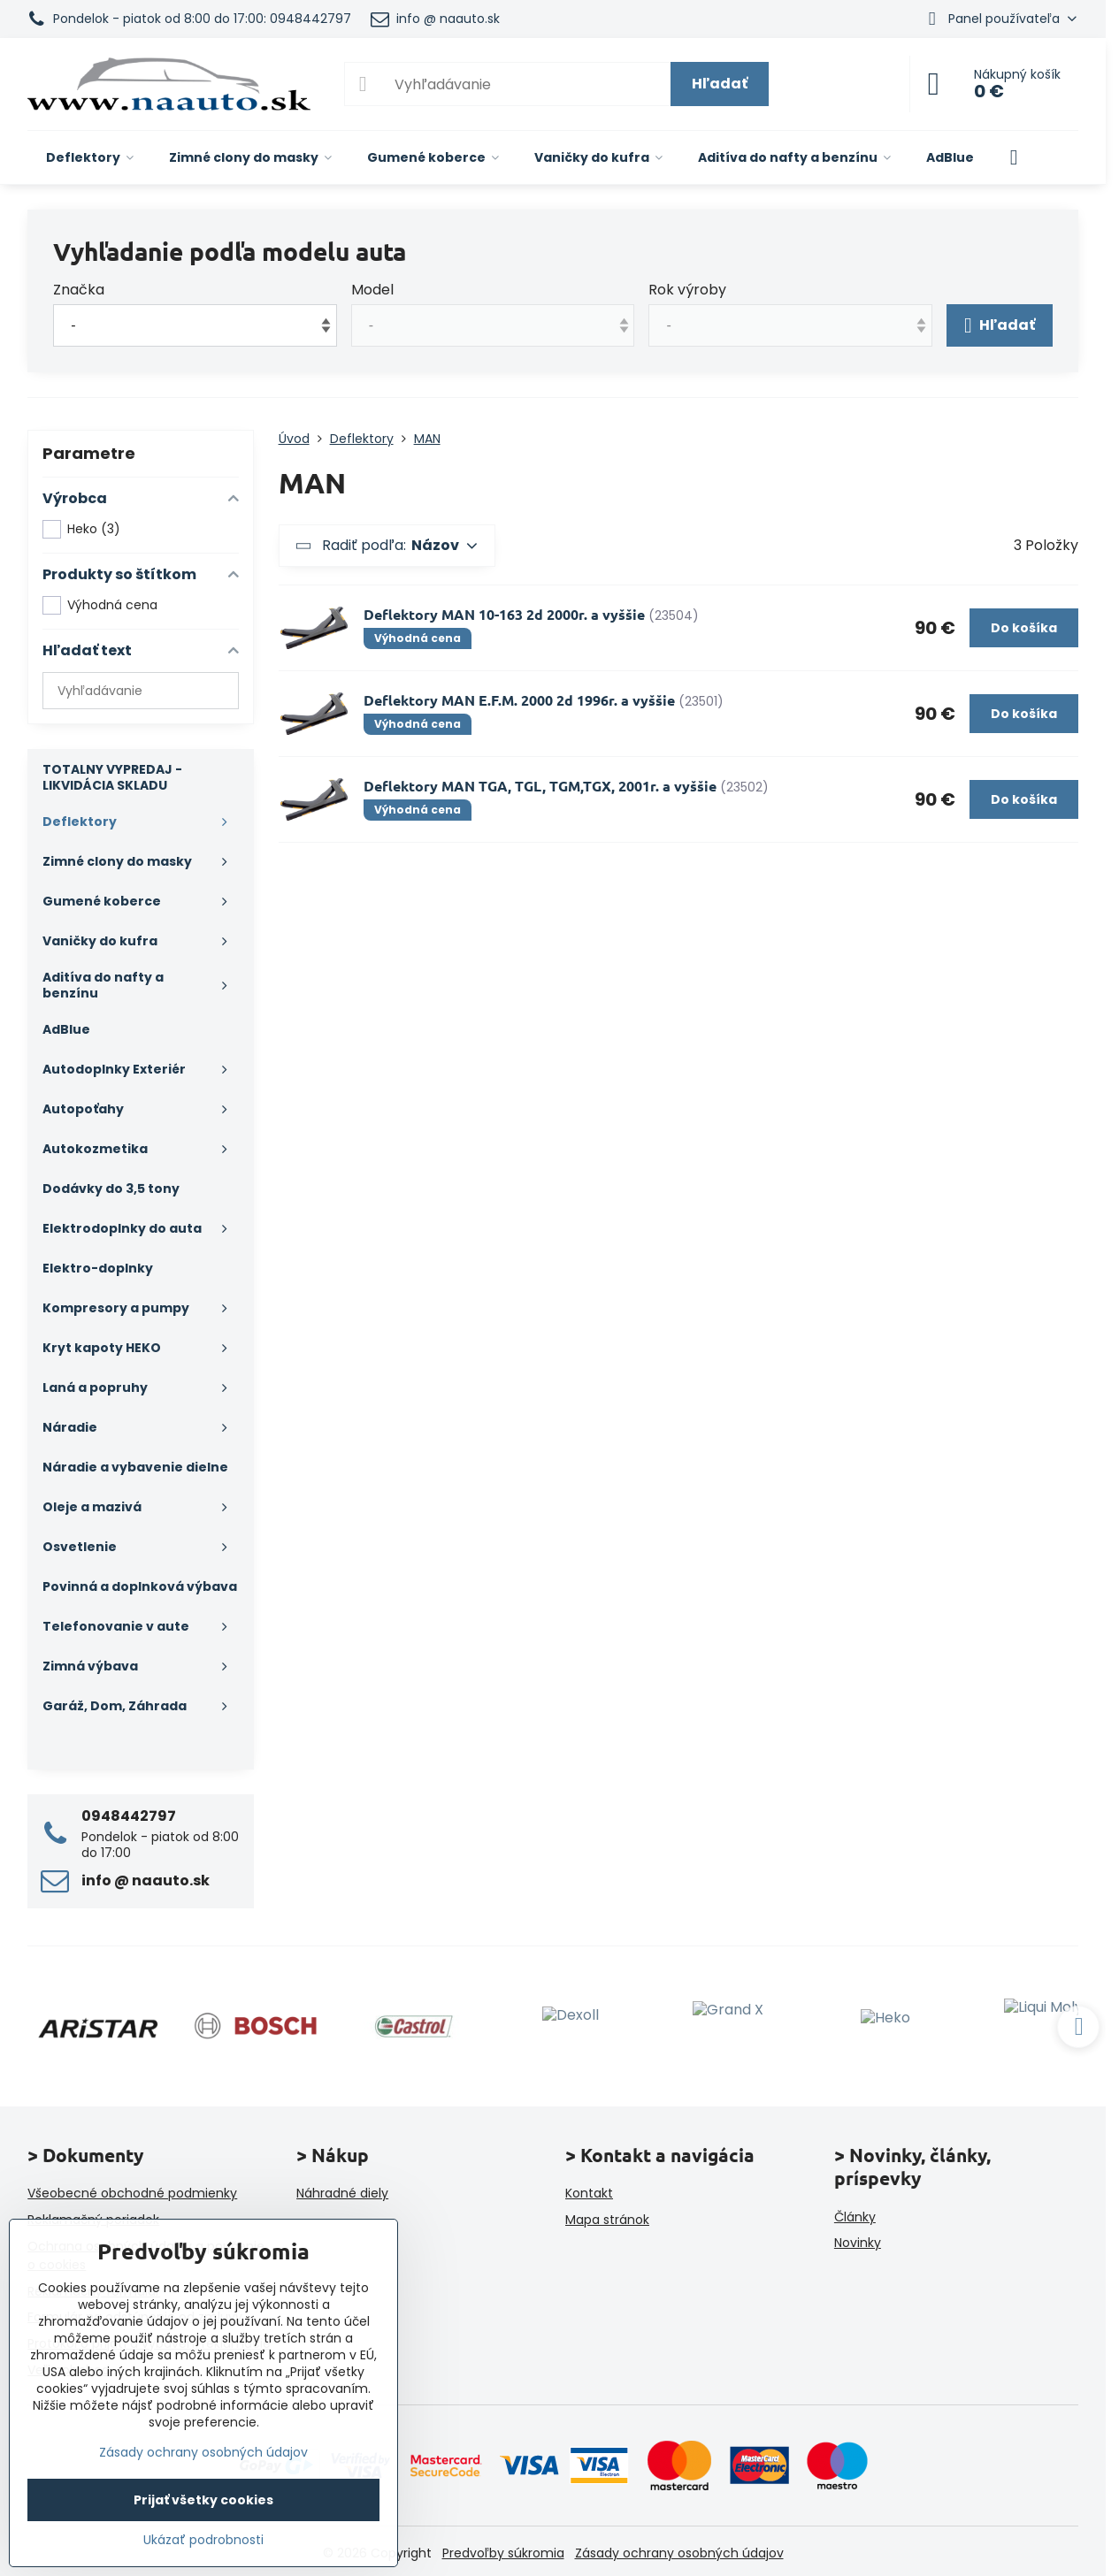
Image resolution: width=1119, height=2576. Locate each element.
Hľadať (719, 83)
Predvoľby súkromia (503, 2553)
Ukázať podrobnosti (203, 2540)
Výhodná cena (99, 605)
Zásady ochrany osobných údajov (679, 2553)
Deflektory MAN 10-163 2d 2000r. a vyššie (504, 614)
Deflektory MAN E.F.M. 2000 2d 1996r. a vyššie (519, 700)
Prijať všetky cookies (203, 2500)
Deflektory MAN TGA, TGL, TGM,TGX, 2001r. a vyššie (540, 785)
